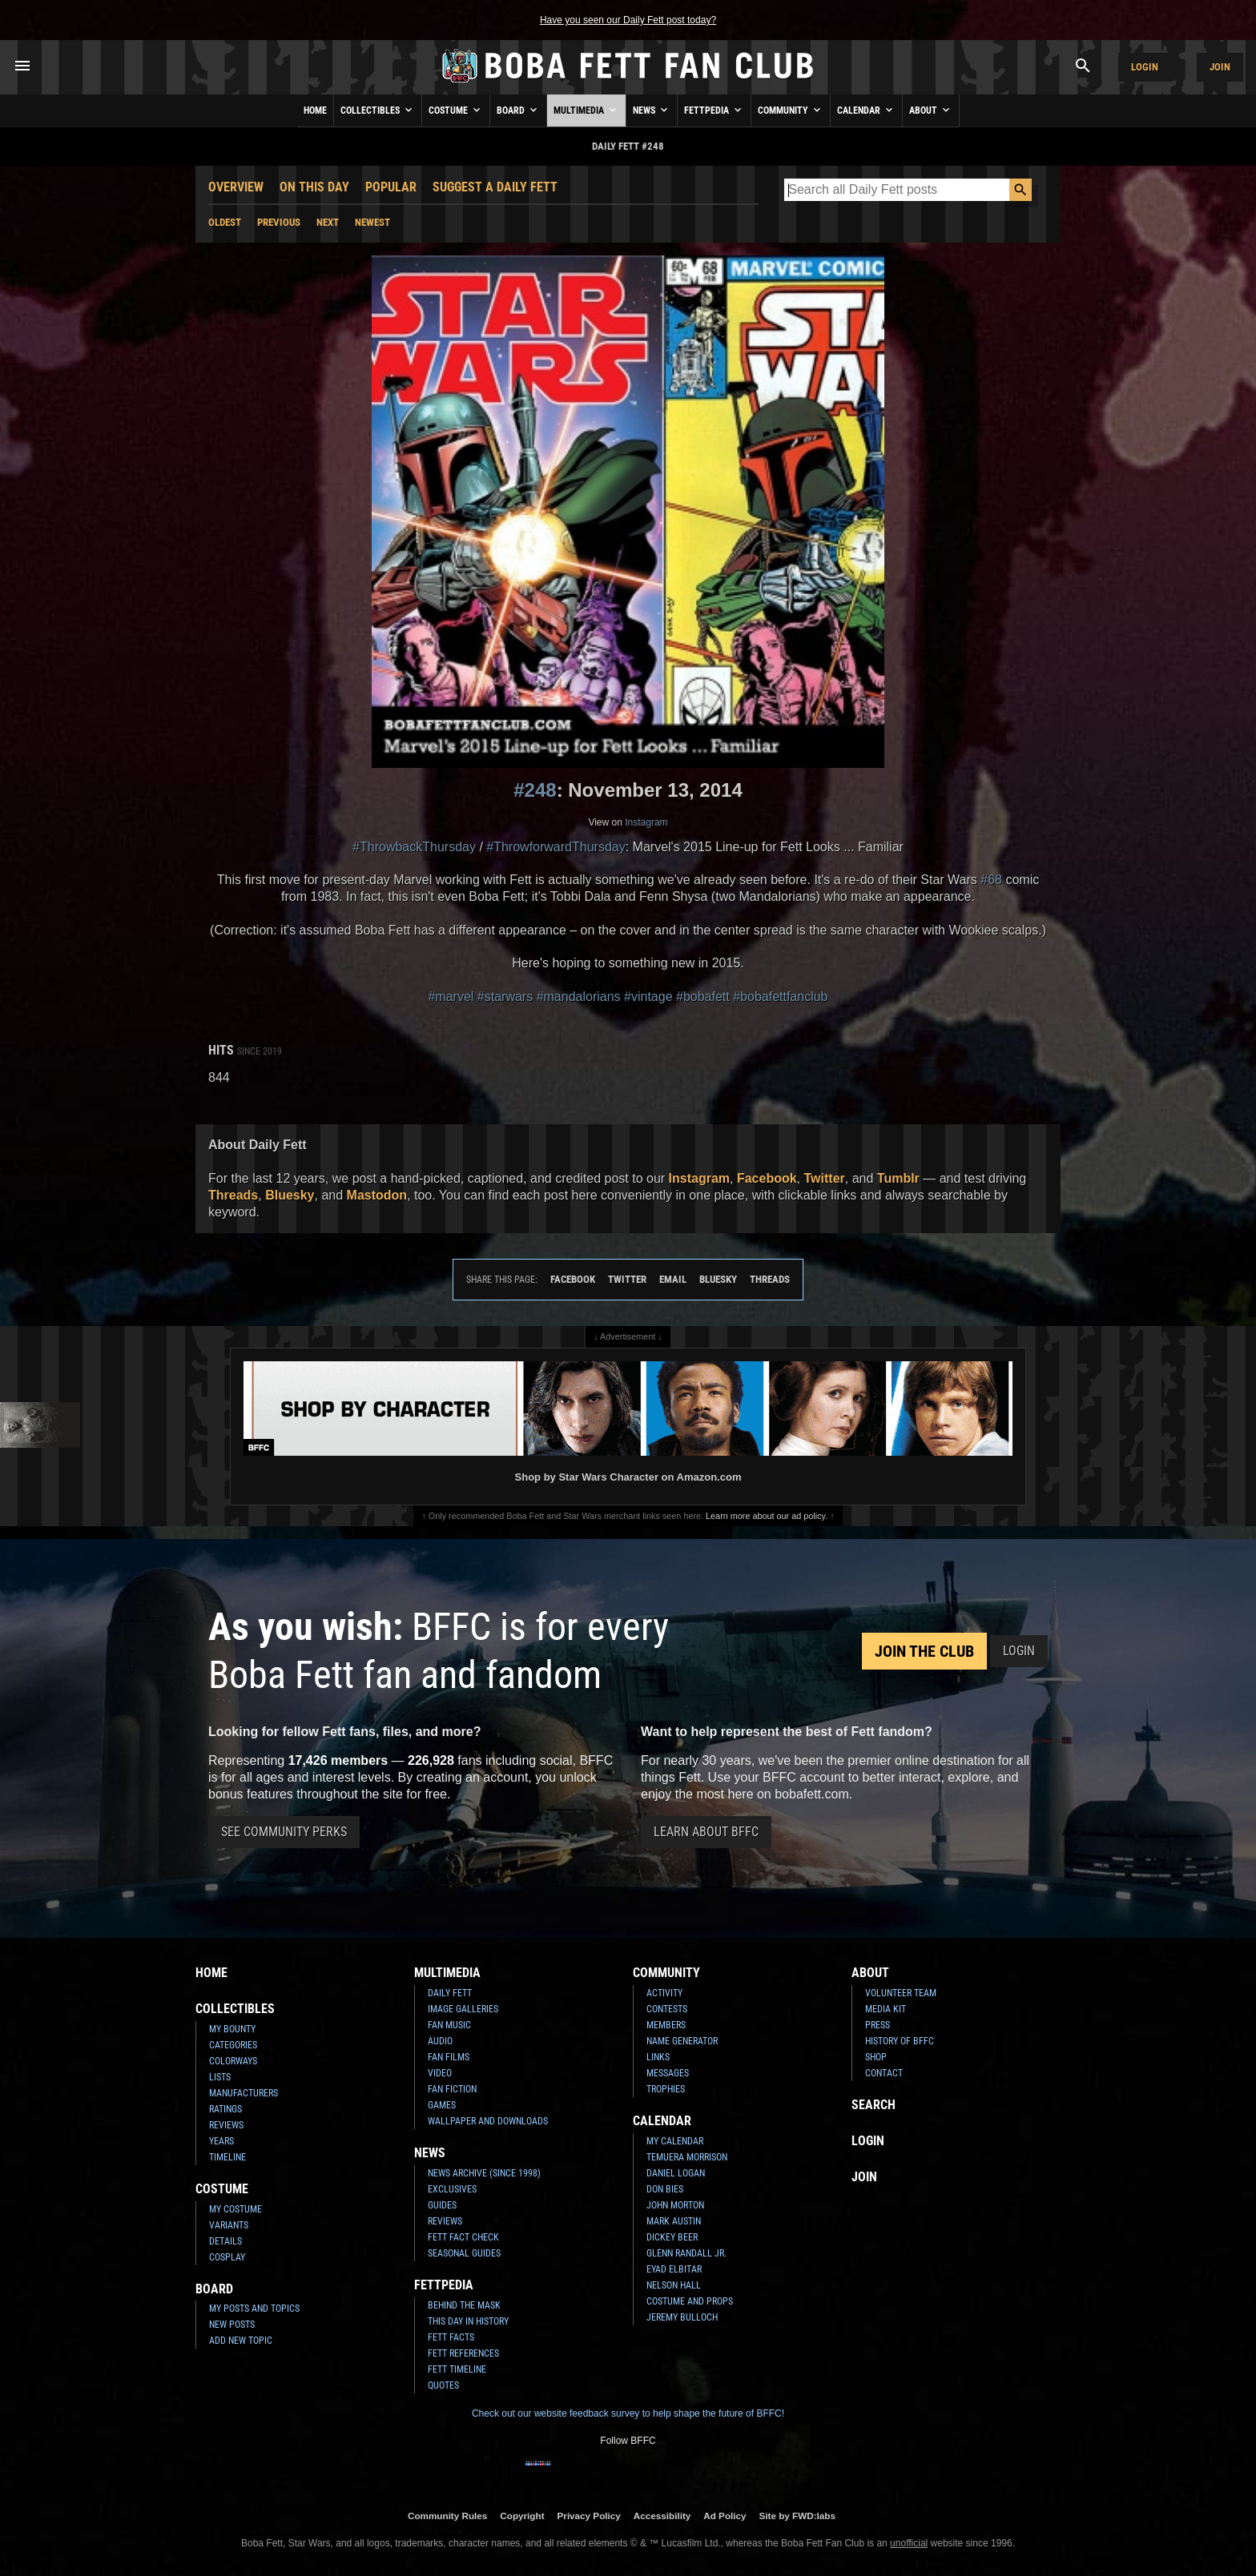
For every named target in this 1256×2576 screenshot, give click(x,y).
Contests (666, 2009)
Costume (456, 109)
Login (1144, 67)
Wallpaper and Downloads (488, 2121)
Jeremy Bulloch (682, 2317)
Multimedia (586, 109)
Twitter (824, 1178)
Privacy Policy (589, 2515)
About (930, 109)
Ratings (225, 2109)
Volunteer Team (900, 1993)
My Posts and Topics (254, 2308)
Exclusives (452, 2189)
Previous (278, 222)
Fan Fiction (452, 2089)
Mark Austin (673, 2221)
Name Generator (682, 2041)
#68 (991, 879)
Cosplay (227, 2257)
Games (442, 2105)
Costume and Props (689, 2301)
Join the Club (924, 1651)
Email (672, 1279)
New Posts (232, 2324)
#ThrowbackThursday (414, 847)
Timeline (227, 2157)
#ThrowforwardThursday (555, 847)
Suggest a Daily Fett (495, 187)
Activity (664, 1993)
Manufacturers (243, 2093)
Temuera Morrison (686, 2157)
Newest (372, 222)
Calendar (866, 109)
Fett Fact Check (463, 2237)
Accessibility (662, 2515)
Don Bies (664, 2189)
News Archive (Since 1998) (484, 2173)
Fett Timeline (457, 2369)
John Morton (675, 2205)
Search (873, 2104)
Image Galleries (463, 2009)
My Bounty (232, 2029)
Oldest (224, 222)
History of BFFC (899, 2041)
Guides (442, 2205)
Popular (391, 187)
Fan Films (448, 2057)
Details (225, 2241)
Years (221, 2141)
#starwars (505, 996)
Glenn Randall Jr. (686, 2253)
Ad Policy (724, 2515)
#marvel (450, 996)
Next (327, 222)
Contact (884, 2073)
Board (518, 109)
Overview (236, 187)
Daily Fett (450, 1993)
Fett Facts (451, 2337)
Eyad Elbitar (674, 2269)
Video (440, 2073)
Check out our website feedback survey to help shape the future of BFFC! (628, 2413)
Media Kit (885, 2009)
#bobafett (703, 996)
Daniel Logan (675, 2173)
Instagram (646, 822)
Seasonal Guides (464, 2253)
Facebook (767, 1178)
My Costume (235, 2209)
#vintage (648, 996)
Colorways (233, 2061)
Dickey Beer (672, 2237)
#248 (534, 790)
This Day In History (468, 2321)
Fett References (463, 2353)
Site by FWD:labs (797, 2515)
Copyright (522, 2515)
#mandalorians (579, 996)
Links (658, 2057)
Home (315, 110)
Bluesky (289, 1195)
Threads (233, 1195)
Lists (220, 2077)
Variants (228, 2225)
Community (790, 109)
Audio (440, 2041)
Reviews (226, 2125)
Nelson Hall (673, 2285)
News (651, 109)
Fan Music (449, 2025)
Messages (667, 2073)
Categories (233, 2045)
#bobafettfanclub (780, 996)
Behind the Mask (464, 2305)
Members (666, 2025)
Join (1220, 67)
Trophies (665, 2089)
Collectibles (377, 109)
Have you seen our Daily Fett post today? (628, 20)
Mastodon (377, 1195)
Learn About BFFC (706, 1831)
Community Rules (447, 2515)
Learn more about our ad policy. (766, 1516)
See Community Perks (284, 1831)
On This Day (314, 187)
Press (877, 2025)
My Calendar (674, 2141)
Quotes (443, 2385)
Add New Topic (240, 2340)
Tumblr (898, 1178)
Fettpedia (714, 109)
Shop (876, 2057)
